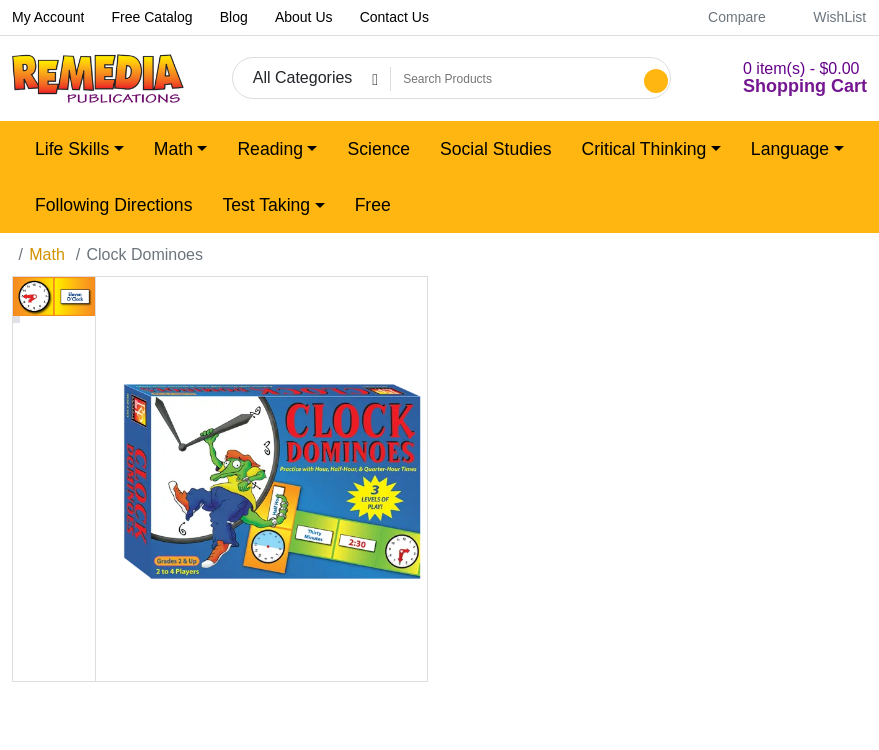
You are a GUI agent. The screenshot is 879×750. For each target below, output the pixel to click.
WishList (828, 17)
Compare (726, 17)
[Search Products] (514, 79)
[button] (781, 78)
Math (47, 254)
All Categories (303, 77)
